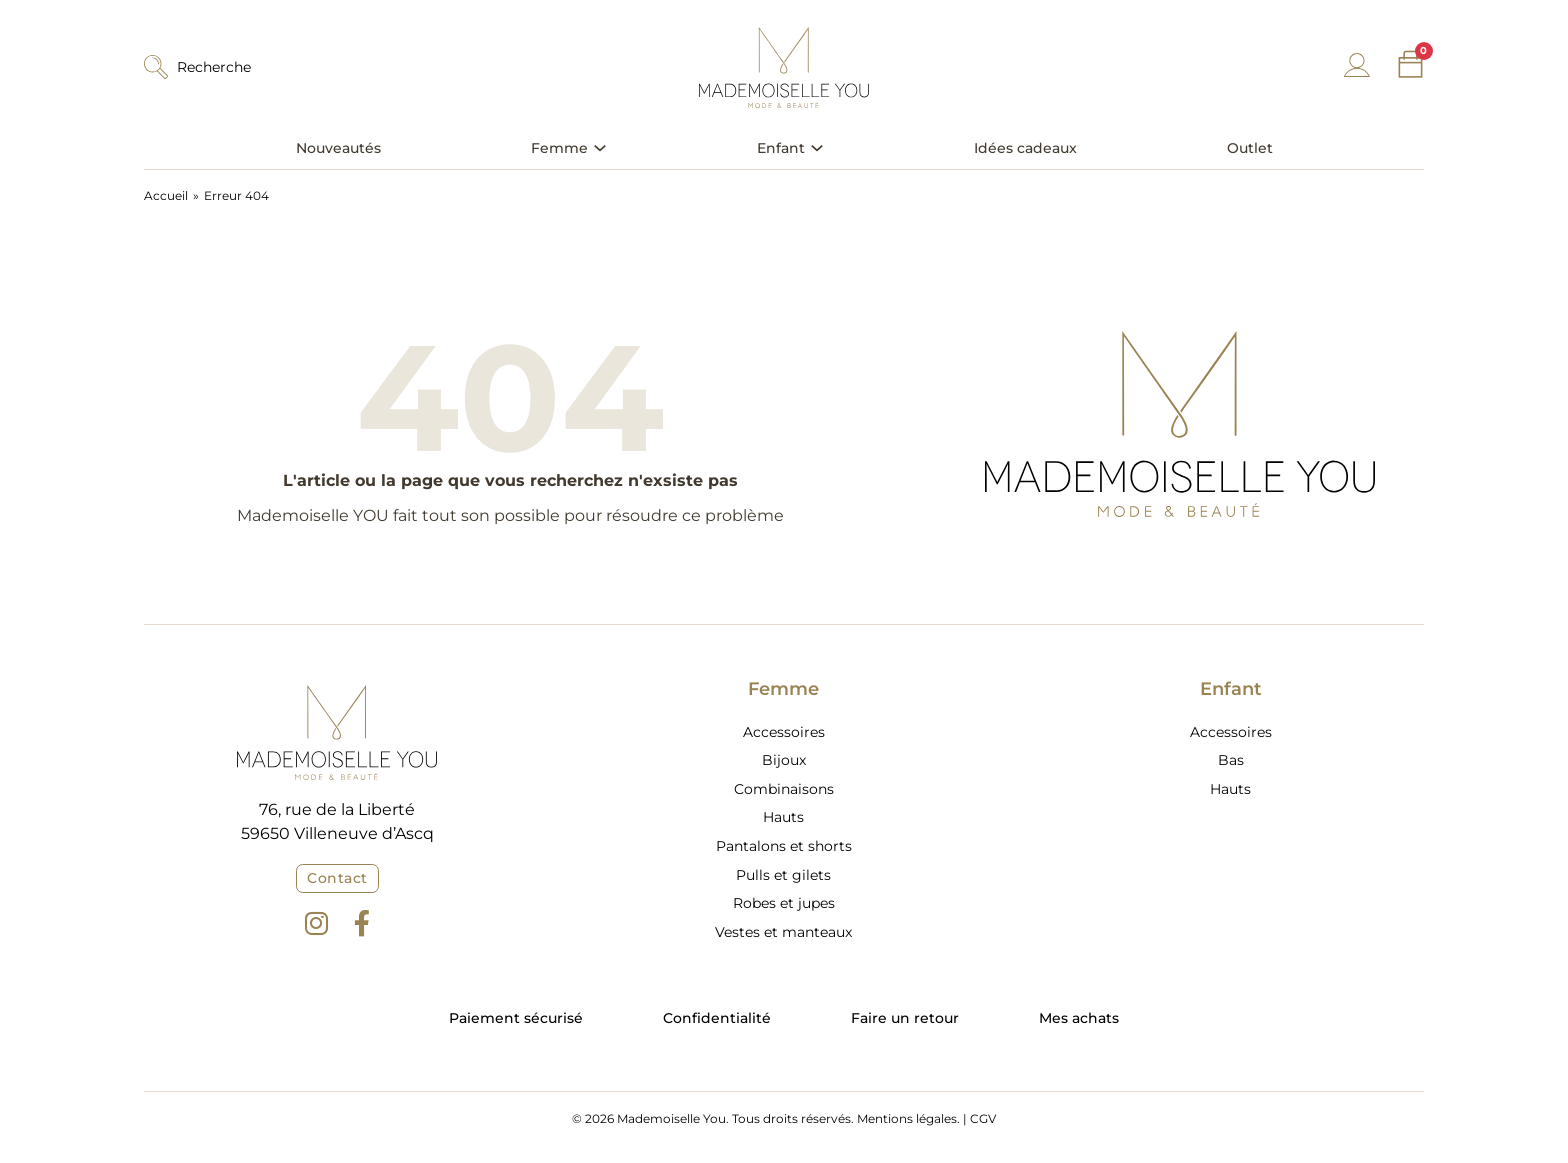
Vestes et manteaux (783, 932)
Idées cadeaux (1025, 148)
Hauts (783, 817)
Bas (1231, 760)
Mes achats (1079, 1018)
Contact (337, 878)
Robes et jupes (784, 903)
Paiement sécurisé (516, 1018)
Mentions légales (907, 1118)
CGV (983, 1118)
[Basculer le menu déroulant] (600, 148)
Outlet (1250, 148)
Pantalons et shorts (784, 846)
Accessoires (784, 732)
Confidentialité (717, 1018)
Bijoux (784, 760)
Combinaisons (784, 789)
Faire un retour (905, 1018)
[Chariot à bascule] (1410, 64)
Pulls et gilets (783, 875)
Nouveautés (338, 148)
